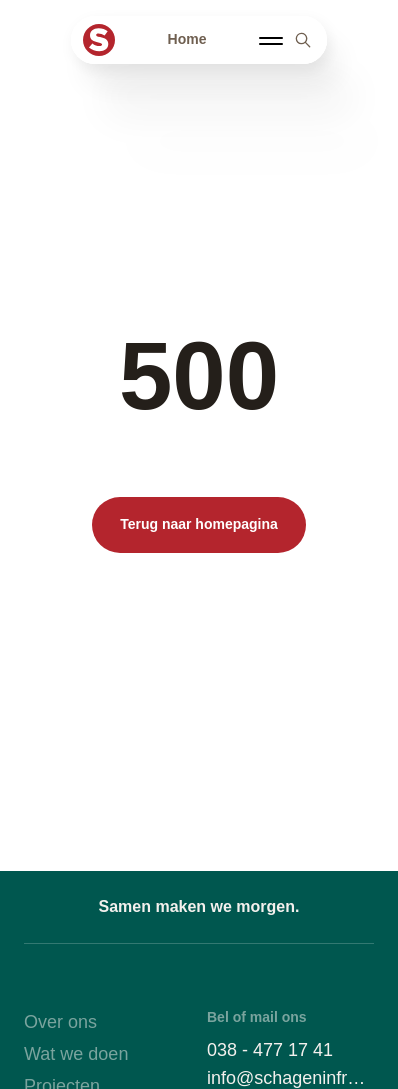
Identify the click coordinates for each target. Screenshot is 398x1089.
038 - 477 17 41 (270, 1050)
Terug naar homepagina (199, 524)
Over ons (60, 1022)
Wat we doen (76, 1054)
